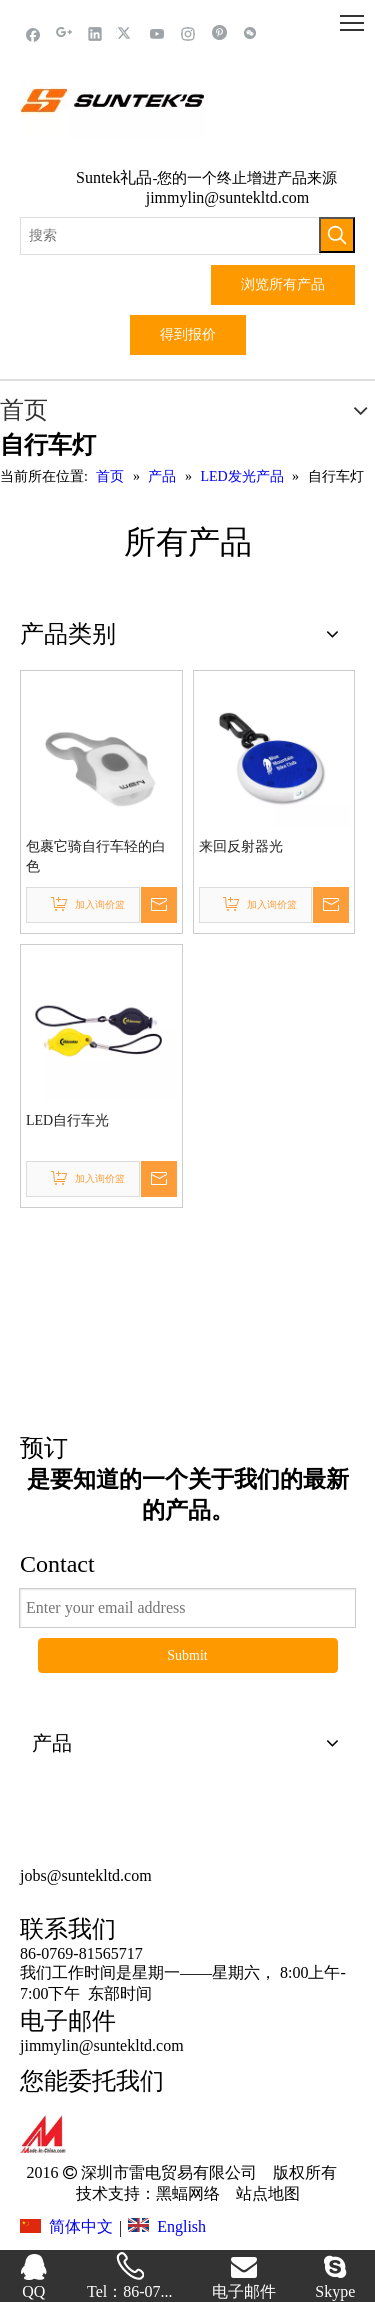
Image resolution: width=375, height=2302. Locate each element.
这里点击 (188, 1332)
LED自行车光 (67, 1120)
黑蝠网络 (188, 2193)
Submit (187, 1655)
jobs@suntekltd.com (86, 1875)
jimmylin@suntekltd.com (228, 197)
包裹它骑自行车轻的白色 (96, 856)
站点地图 (266, 2193)
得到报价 (188, 334)
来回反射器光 (241, 846)
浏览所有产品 (283, 284)
